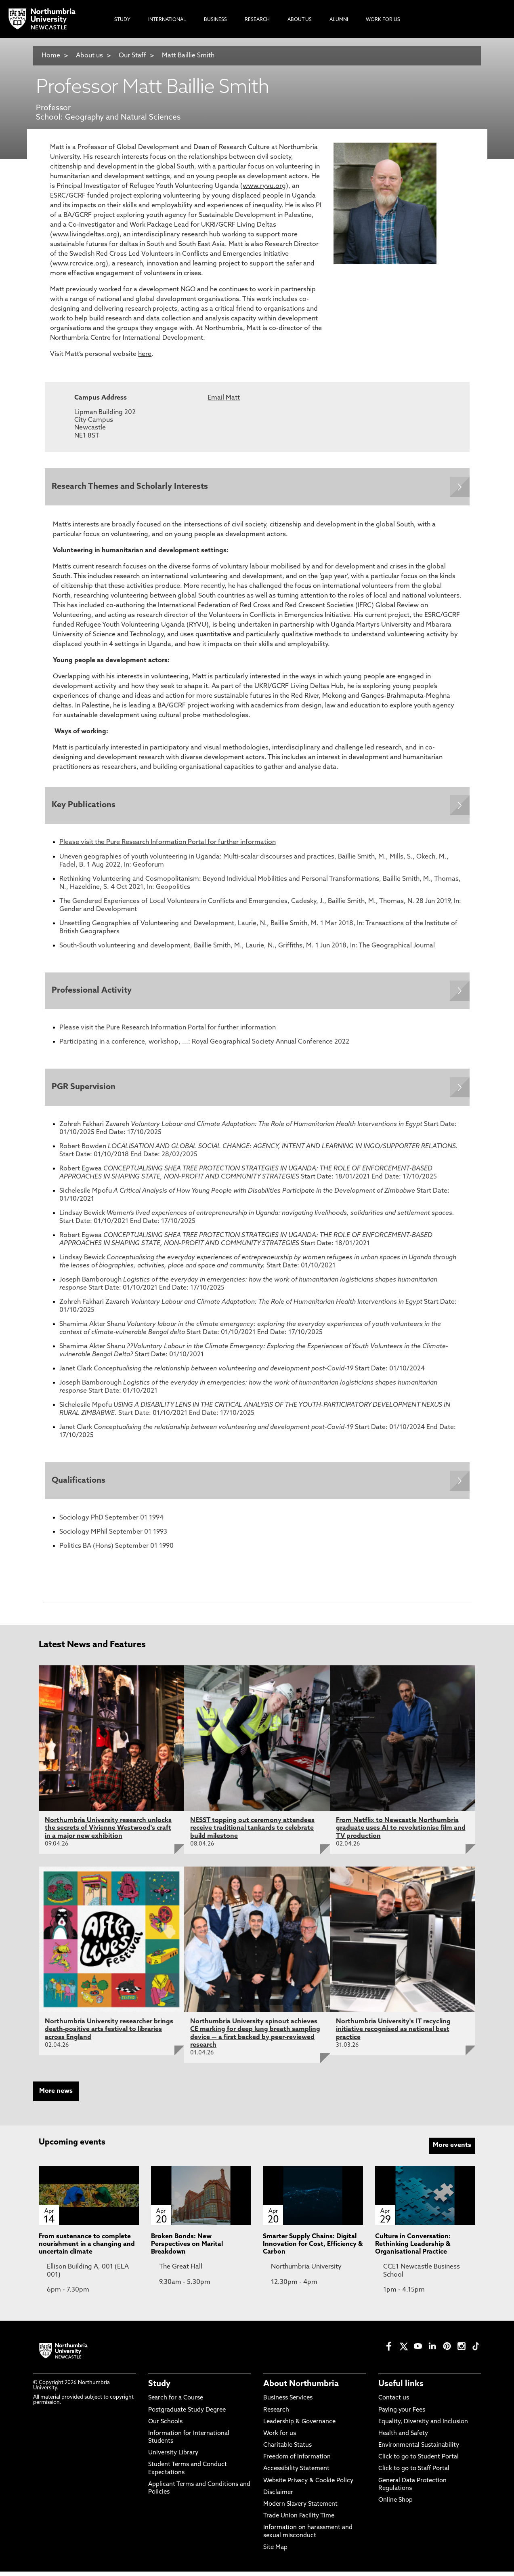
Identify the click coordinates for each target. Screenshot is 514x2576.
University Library (173, 2457)
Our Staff (132, 56)
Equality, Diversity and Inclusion (423, 2426)
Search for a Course (175, 2402)
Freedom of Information (297, 2461)
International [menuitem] (167, 19)
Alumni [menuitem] (338, 19)
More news (56, 2095)
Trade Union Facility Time (298, 2520)
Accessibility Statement (296, 2474)
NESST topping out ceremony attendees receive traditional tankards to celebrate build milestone (252, 1833)
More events (452, 2150)
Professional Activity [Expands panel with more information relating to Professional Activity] (93, 993)
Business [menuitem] (215, 19)
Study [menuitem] (122, 19)
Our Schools (165, 2426)
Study (159, 2388)
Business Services (288, 2402)
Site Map (275, 2552)
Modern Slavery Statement (300, 2509)
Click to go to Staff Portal (413, 2474)
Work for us (279, 2438)
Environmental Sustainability (418, 2450)
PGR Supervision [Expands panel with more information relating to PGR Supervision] (85, 1090)
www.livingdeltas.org (84, 235)
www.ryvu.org (264, 186)
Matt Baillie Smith (188, 56)
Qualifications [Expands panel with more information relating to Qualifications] (80, 1485)
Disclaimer (278, 2497)
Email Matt (224, 398)
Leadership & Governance (299, 2426)
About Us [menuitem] (299, 19)
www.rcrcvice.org (79, 264)
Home (51, 56)
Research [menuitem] (257, 19)
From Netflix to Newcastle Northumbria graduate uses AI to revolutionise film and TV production (401, 1833)
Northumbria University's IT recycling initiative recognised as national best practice (393, 2034)
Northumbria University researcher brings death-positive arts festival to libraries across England (109, 2034)
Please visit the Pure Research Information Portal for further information (167, 844)
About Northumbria (301, 2388)
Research (276, 2415)
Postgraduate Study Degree (187, 2415)
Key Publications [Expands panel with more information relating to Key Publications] (85, 807)
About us (89, 56)
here (144, 354)
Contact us (393, 2402)
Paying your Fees (401, 2415)
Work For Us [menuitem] (383, 19)
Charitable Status (287, 2450)
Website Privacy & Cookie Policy (308, 2485)
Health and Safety (403, 2438)
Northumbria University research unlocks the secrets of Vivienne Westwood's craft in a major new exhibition (108, 1833)
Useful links (401, 2388)
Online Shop (395, 2505)
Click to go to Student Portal (418, 2461)
